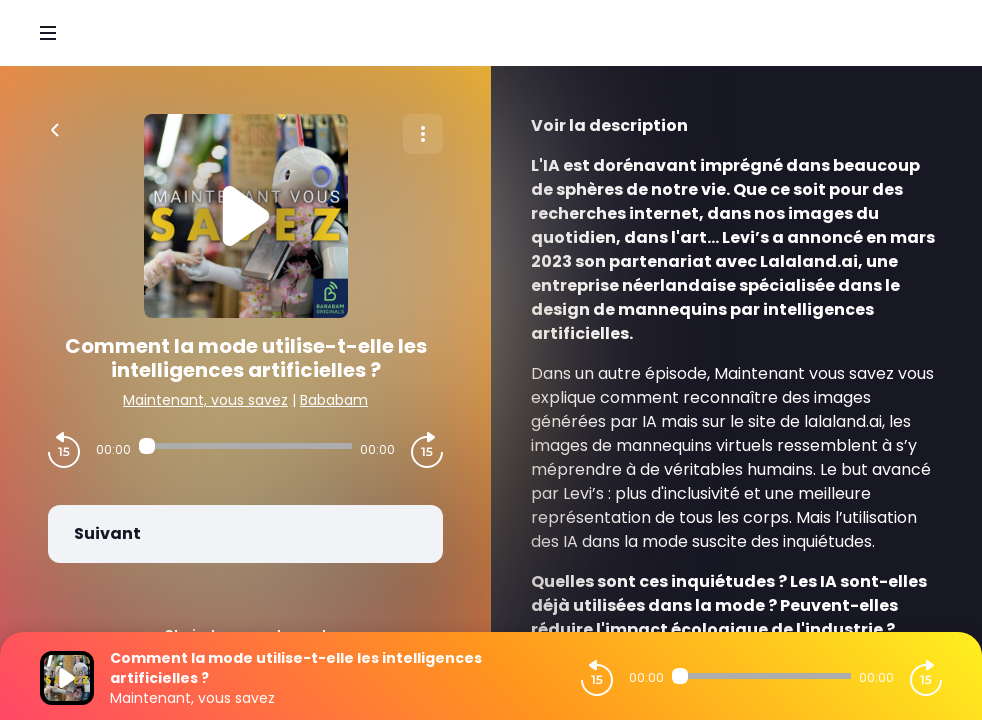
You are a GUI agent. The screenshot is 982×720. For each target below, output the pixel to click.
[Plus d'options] (423, 134)
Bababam (334, 400)
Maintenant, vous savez (205, 400)
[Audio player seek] (245, 446)
